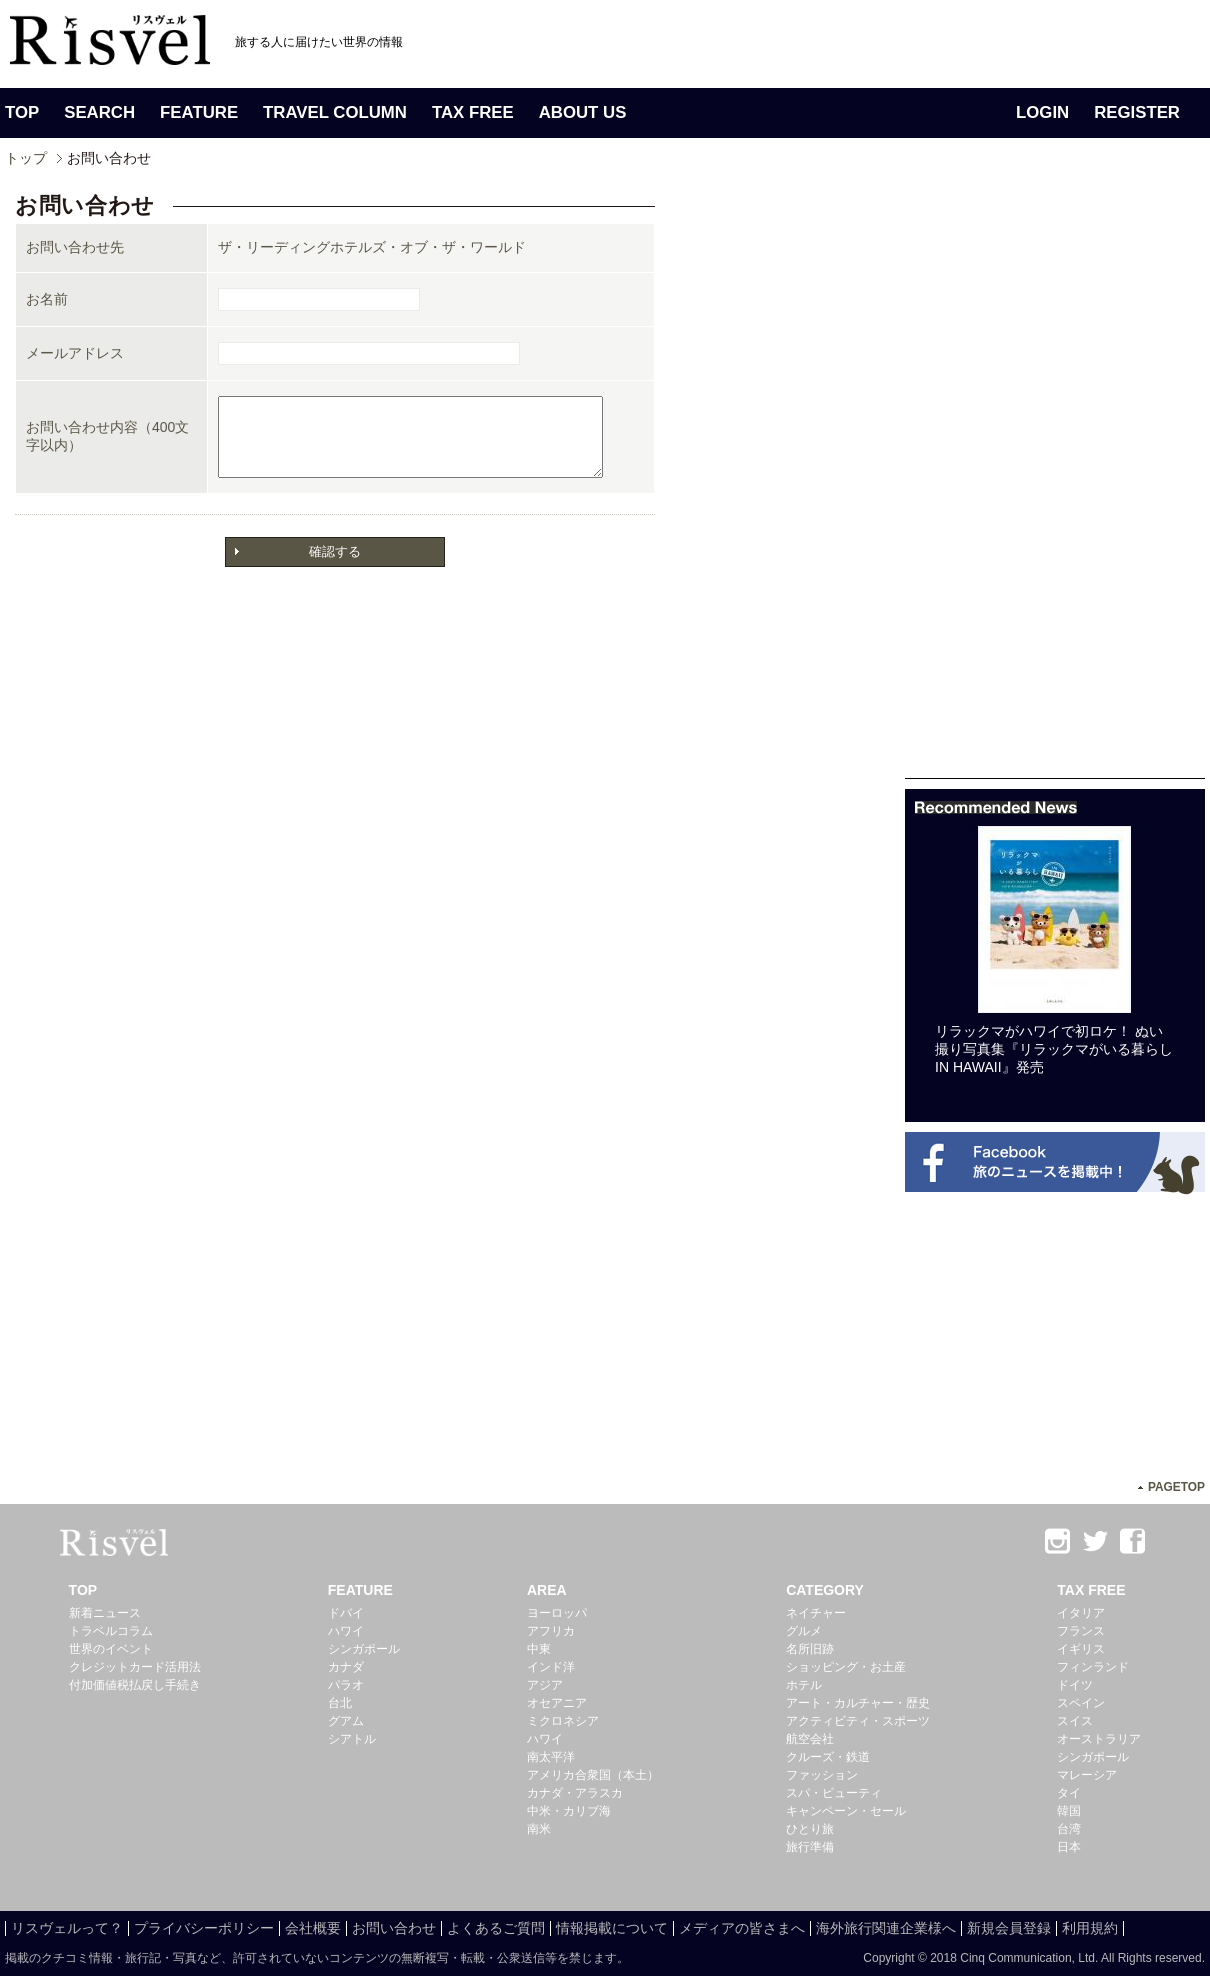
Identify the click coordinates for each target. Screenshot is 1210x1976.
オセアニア (557, 1703)
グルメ (804, 1631)
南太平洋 (551, 1757)
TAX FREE (473, 112)
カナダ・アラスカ (575, 1793)
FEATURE (199, 112)
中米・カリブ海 (569, 1811)
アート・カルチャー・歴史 (858, 1703)
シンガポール (364, 1649)
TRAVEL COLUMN (335, 112)
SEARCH (99, 112)
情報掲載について (612, 1928)
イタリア (1081, 1613)
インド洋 (551, 1667)
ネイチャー (816, 1613)
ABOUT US (583, 112)
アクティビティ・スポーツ (858, 1721)
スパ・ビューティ (834, 1793)
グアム (346, 1721)
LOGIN (1042, 112)
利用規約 (1090, 1928)
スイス (1075, 1721)
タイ (1069, 1793)
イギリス (1081, 1649)
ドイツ (1075, 1685)
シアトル (352, 1739)
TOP (22, 112)
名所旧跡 (810, 1649)
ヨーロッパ (557, 1613)
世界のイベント (111, 1649)
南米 (539, 1829)
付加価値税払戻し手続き (135, 1685)
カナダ (346, 1667)
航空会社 (810, 1739)
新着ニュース (105, 1613)
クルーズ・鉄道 (828, 1757)
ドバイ (346, 1613)
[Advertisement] (1055, 478)
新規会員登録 (1009, 1928)
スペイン (1081, 1703)
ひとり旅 (810, 1829)
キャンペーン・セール (846, 1811)
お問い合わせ (394, 1928)
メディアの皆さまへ (742, 1928)
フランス (1081, 1631)
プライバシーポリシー (204, 1928)
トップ (26, 158)
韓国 (1069, 1811)
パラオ (346, 1685)
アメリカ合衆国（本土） (593, 1775)
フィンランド (1093, 1667)
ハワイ (346, 1631)
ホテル (804, 1685)
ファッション (822, 1775)
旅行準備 (810, 1847)
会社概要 (313, 1928)
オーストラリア (1099, 1739)
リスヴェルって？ (67, 1928)
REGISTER (1137, 112)
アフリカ (551, 1631)
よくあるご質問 (496, 1928)
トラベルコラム (111, 1631)
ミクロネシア (563, 1721)
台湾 (1069, 1829)
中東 (539, 1649)
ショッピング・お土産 (846, 1667)
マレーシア (1087, 1775)
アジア (545, 1685)
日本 (1069, 1847)
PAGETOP (1176, 1487)
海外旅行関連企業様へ (886, 1928)
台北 (340, 1703)
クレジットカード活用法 (135, 1667)
